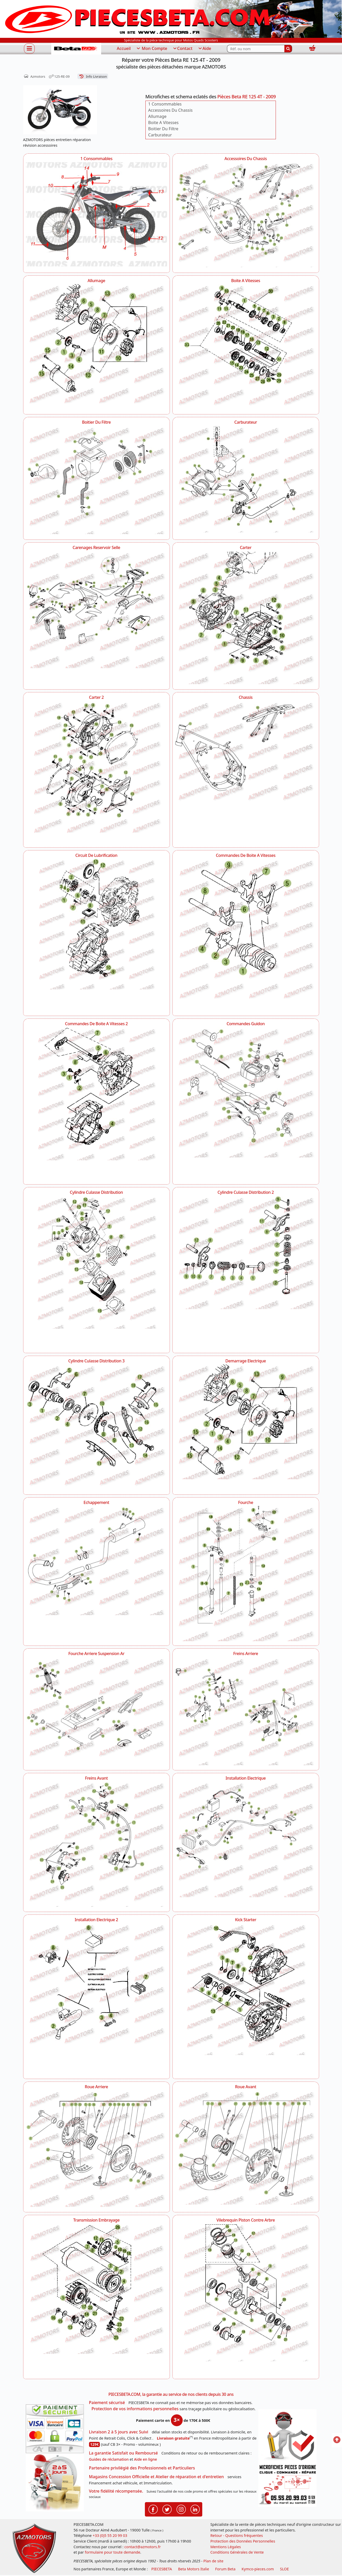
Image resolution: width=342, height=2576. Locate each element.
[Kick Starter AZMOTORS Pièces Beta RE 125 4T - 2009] (245, 1999)
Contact (182, 49)
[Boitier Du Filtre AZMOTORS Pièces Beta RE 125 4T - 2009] (96, 480)
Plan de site (213, 2560)
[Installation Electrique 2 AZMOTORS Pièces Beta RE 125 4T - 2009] (96, 1985)
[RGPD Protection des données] (287, 2436)
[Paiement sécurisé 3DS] (55, 2428)
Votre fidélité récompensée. (116, 2491)
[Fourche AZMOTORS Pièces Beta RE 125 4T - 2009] (245, 1573)
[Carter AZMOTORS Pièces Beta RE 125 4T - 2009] (245, 617)
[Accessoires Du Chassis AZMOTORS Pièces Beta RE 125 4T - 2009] (245, 214)
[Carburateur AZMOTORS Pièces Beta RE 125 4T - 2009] (245, 479)
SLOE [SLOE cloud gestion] (284, 2568)
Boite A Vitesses (163, 122)
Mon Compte (151, 49)
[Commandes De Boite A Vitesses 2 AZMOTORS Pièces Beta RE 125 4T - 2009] (96, 1103)
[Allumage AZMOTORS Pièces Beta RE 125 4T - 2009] (96, 344)
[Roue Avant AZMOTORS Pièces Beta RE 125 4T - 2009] (245, 2147)
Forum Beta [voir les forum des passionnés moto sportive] (225, 2568)
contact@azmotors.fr (142, 2546)
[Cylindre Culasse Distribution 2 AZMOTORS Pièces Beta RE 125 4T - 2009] (245, 1252)
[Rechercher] (288, 49)
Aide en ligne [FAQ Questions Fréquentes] (145, 2459)
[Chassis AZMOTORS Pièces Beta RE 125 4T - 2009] (245, 753)
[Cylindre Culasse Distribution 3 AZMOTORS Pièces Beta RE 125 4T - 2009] (96, 1426)
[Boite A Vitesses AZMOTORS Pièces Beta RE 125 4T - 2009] (245, 346)
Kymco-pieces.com (258, 2568)
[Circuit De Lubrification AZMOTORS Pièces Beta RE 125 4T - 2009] (96, 935)
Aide (204, 49)
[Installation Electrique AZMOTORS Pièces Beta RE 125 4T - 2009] (245, 1839)
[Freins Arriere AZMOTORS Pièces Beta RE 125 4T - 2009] (245, 1711)
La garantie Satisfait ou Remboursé (123, 2453)
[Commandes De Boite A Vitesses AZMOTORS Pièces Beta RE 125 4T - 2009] (245, 929)
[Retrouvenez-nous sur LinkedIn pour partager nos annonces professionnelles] (195, 2509)
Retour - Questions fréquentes (236, 2535)
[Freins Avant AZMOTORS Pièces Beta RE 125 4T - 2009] (96, 1844)
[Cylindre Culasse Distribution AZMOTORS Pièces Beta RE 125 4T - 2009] (96, 1272)
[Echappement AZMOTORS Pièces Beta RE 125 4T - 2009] (96, 1560)
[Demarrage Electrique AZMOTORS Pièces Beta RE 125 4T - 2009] (245, 1421)
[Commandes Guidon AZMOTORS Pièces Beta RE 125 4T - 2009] (245, 1093)
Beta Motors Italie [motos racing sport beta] (193, 2568)
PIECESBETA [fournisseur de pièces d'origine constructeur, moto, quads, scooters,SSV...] (161, 2568)
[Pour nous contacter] (287, 2485)
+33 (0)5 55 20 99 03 (110, 2535)
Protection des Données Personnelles (242, 2541)
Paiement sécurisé (107, 2402)
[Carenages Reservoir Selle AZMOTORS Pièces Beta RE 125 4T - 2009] (96, 610)
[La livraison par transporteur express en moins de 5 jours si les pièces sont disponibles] (55, 2482)
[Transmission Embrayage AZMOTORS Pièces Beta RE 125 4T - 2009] (96, 2289)
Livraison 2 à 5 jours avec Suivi (118, 2432)
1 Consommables (165, 104)
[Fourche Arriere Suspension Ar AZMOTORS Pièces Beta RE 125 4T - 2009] (96, 1709)
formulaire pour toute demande (112, 2552)
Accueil (124, 48)
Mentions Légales (225, 2546)
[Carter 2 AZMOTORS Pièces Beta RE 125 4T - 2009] (96, 771)
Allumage (157, 116)
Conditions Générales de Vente (237, 2552)
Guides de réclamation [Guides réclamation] (109, 2459)
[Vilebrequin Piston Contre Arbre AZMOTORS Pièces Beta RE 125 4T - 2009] (245, 2299)
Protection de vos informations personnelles (135, 2409)
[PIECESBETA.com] (76, 49)
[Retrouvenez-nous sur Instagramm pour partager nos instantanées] (181, 2509)
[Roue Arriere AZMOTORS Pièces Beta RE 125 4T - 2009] (96, 2148)
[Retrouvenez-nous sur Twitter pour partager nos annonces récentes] (167, 2509)
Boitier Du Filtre (163, 129)
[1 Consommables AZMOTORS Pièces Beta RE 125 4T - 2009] (96, 214)
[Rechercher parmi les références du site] (255, 49)
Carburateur (160, 135)
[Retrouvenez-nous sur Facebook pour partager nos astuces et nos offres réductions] (153, 2509)
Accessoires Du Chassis (170, 110)
